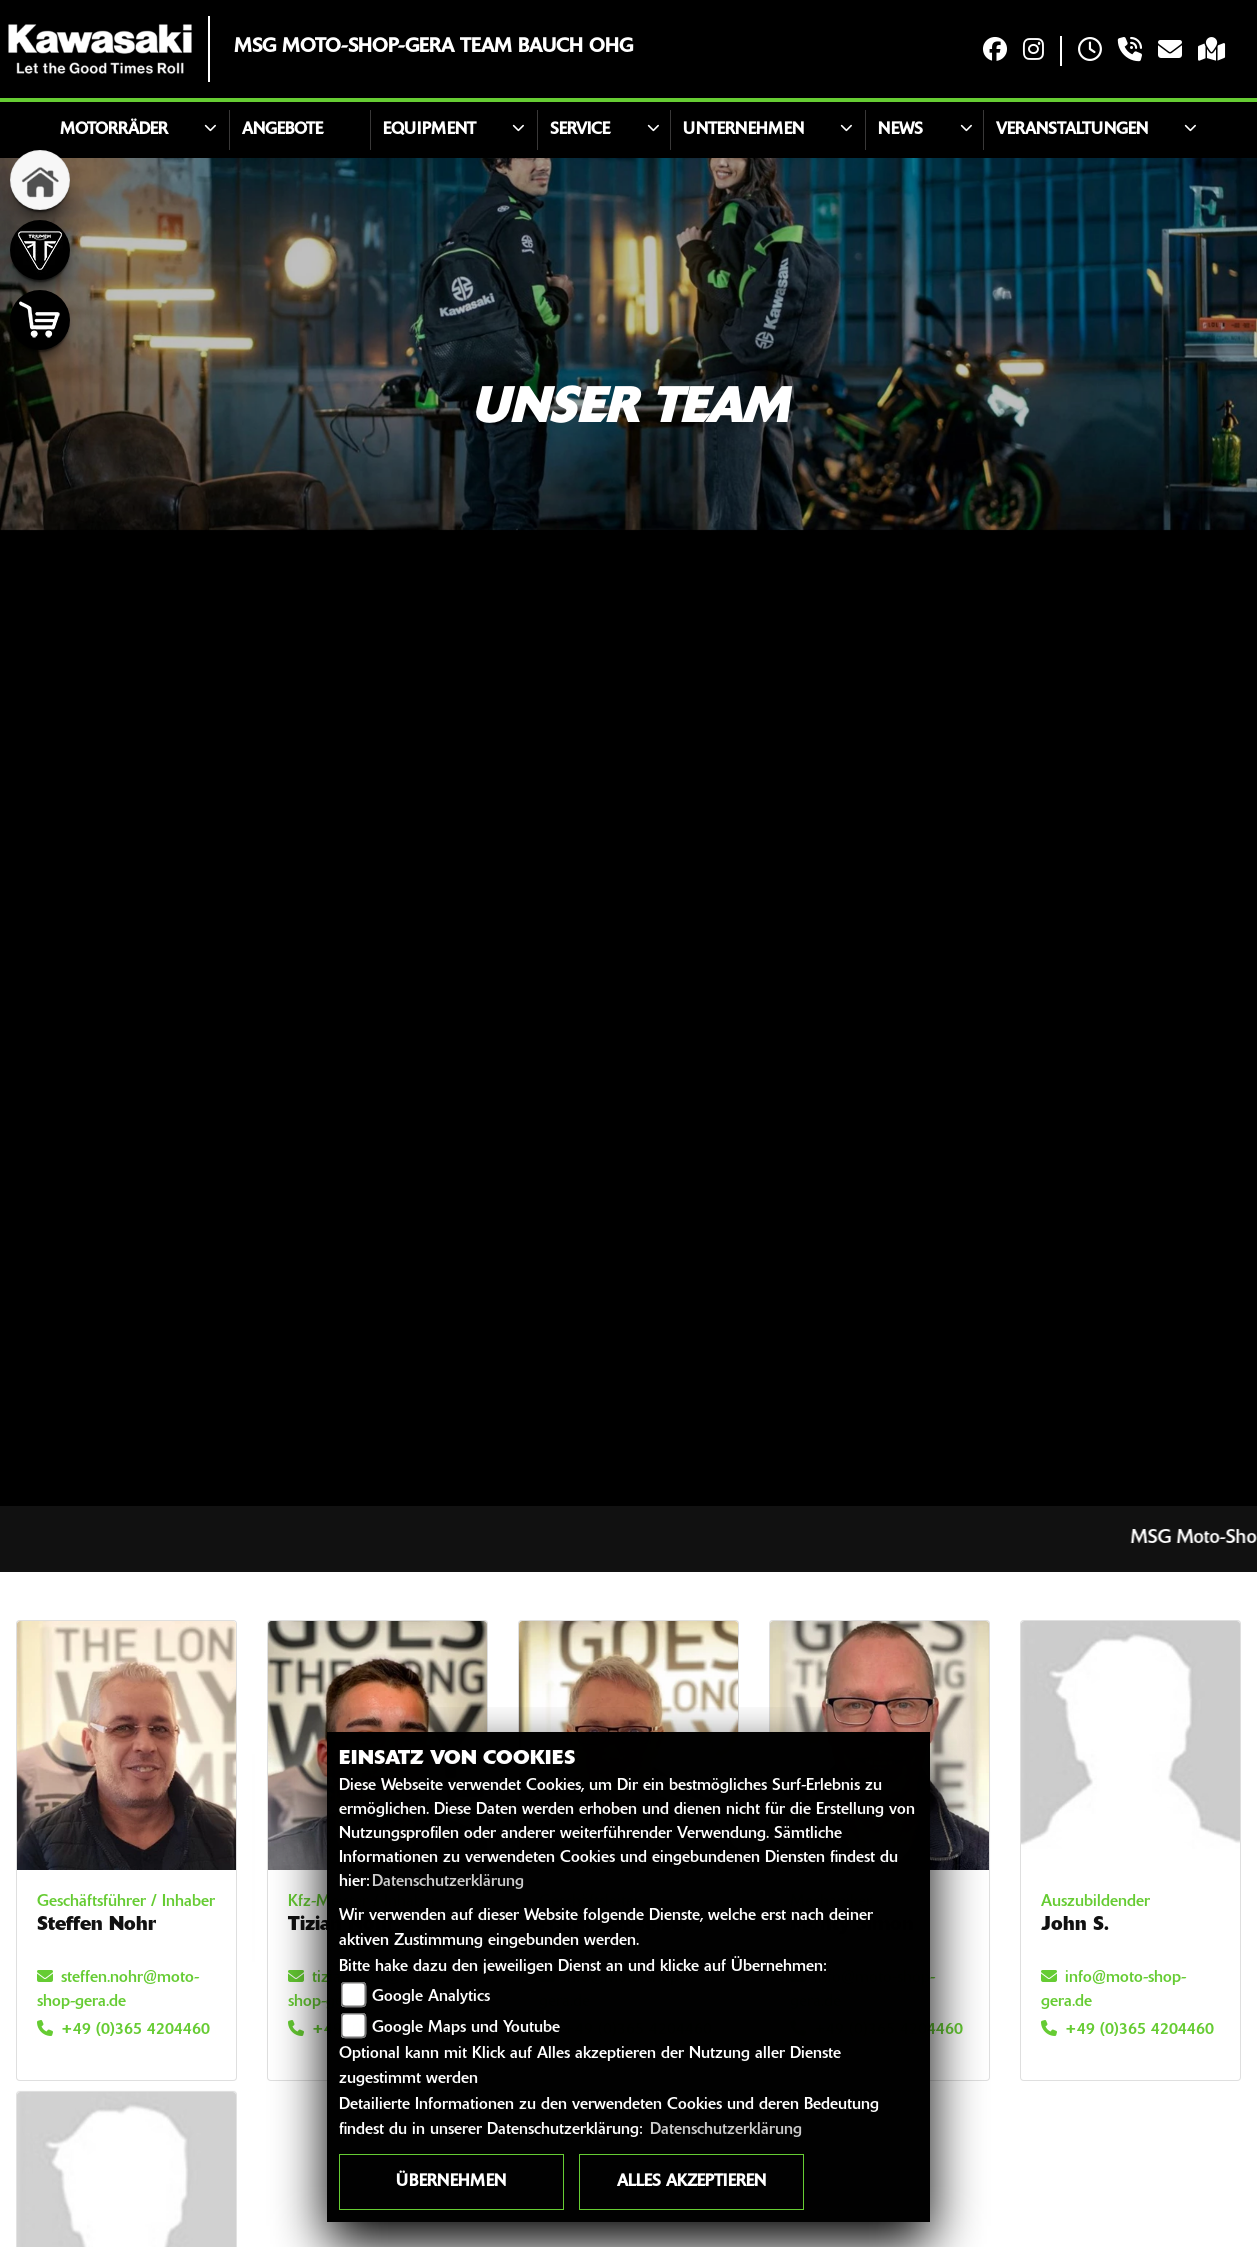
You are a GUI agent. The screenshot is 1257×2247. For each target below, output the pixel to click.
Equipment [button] (429, 130)
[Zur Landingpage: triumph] (40, 250)
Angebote (282, 130)
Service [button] (580, 130)
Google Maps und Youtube (466, 2028)
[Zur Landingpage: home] (40, 180)
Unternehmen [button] (743, 130)
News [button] (900, 130)
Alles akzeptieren (691, 2182)
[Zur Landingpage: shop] (40, 320)
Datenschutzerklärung (448, 1882)
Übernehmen (451, 2182)
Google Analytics (431, 1997)
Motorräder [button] (114, 130)
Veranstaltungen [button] (1072, 130)
